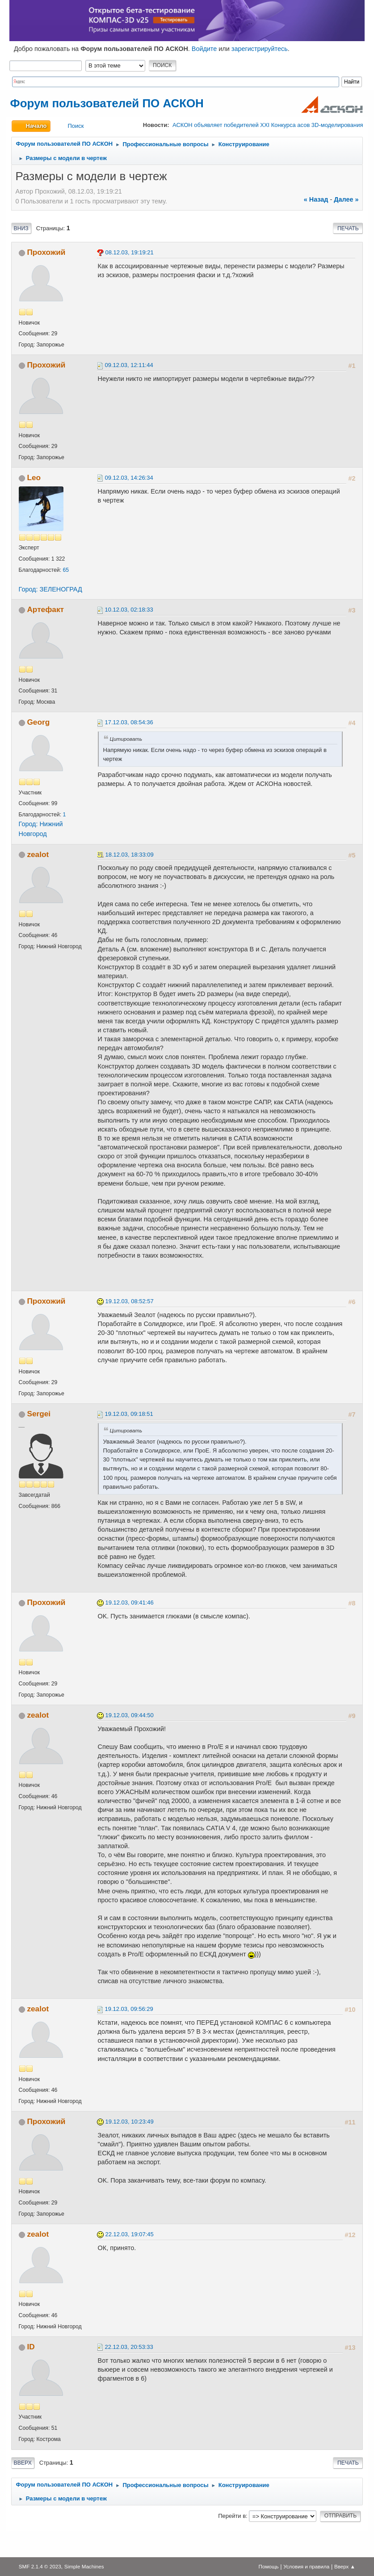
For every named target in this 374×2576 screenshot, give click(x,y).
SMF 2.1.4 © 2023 (40, 2566)
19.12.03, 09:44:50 (129, 1715)
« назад (316, 199)
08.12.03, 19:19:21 (129, 252)
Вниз (21, 228)
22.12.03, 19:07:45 (129, 2234)
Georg (38, 722)
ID (30, 2346)
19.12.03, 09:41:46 (129, 1602)
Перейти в (232, 2516)
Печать (348, 228)
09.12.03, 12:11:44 (129, 365)
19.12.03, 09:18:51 (129, 1413)
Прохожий (46, 252)
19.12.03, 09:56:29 (129, 2009)
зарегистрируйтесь (259, 48)
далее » (346, 199)
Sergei (38, 1413)
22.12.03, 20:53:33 (129, 2347)
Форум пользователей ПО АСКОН (107, 103)
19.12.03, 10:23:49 (129, 2121)
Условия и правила (306, 2566)
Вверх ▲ (344, 2566)
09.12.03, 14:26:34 (129, 477)
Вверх (23, 2463)
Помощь (269, 2566)
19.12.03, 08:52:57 (129, 1301)
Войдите (204, 48)
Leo (34, 477)
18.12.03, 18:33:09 (129, 854)
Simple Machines (84, 2566)
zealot (38, 854)
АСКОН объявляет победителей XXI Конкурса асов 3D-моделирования (267, 125)
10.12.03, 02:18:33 (129, 609)
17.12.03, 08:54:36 (129, 722)
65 (66, 570)
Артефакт (45, 609)
